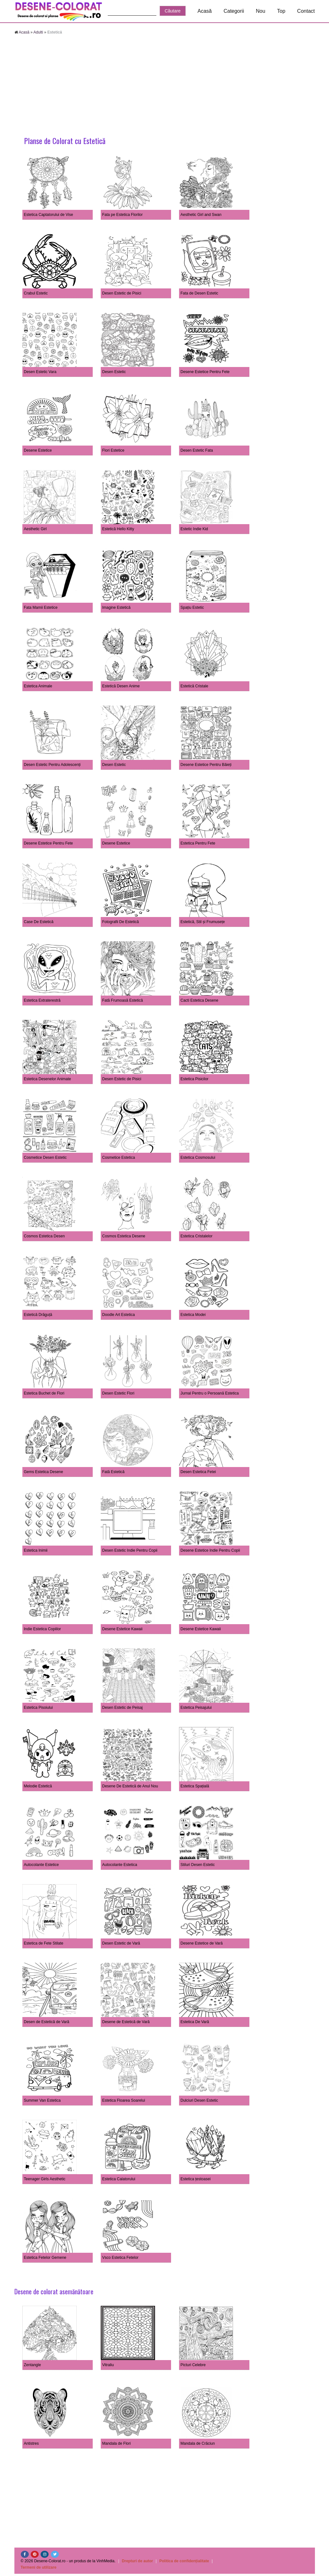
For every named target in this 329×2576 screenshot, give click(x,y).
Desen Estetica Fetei (198, 1472)
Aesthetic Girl (35, 529)
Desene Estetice (38, 450)
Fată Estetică (113, 1472)
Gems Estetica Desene (43, 1472)
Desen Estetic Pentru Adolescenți (52, 764)
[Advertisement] (164, 86)
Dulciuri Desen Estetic (199, 2100)
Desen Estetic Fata (197, 450)
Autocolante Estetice (41, 1864)
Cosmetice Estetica (118, 1157)
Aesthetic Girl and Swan (201, 214)
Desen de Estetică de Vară (46, 2022)
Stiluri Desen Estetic (198, 1864)
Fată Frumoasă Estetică (122, 1000)
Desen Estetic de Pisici (121, 293)
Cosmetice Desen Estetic (45, 1157)
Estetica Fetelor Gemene (45, 2257)
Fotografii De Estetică (120, 922)
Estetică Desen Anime (121, 686)
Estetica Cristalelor (197, 1236)
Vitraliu (108, 2365)
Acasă (205, 11)
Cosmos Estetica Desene (123, 1236)
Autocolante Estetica (119, 1864)
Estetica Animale (38, 686)
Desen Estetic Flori (118, 1393)
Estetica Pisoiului (38, 1707)
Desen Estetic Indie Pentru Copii (130, 1550)
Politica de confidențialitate (184, 2561)
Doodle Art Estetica (118, 1314)
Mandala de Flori (116, 2443)
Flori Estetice (113, 450)
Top (281, 11)
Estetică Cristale (194, 686)
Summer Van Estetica (42, 2100)
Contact (306, 11)
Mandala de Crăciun (198, 2443)
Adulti (38, 32)
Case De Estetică (39, 922)
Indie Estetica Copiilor (42, 1629)
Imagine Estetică (116, 607)
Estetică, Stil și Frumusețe (203, 922)
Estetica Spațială (195, 1786)
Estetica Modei (193, 1314)
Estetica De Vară (195, 2022)
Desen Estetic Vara (40, 372)
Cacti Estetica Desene (199, 1000)
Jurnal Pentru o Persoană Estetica (210, 1393)
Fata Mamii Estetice (41, 607)
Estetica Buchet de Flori (44, 1393)
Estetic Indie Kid (194, 529)
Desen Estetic (114, 372)
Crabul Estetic (36, 293)
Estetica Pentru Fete (198, 843)
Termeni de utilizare (39, 2567)
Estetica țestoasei (196, 2179)
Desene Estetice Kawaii (122, 1629)
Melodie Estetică (38, 1786)
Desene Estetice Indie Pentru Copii (210, 1550)
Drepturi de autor (137, 2561)
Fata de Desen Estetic (199, 293)
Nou (260, 11)
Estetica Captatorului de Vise (48, 214)
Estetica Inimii (36, 1550)
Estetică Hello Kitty (118, 529)
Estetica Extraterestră (42, 1000)
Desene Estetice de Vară (202, 1943)
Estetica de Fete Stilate (43, 1943)
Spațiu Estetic (192, 607)
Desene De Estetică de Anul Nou (130, 1786)
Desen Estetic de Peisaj (122, 1707)
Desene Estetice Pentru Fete (205, 372)
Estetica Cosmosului (198, 1157)
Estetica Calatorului (118, 2179)
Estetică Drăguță (38, 1314)
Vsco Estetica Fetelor (120, 2257)
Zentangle (32, 2365)
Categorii (233, 11)
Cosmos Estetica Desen (44, 1236)
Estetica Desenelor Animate (47, 1079)
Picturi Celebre (193, 2365)
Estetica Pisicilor (194, 1079)
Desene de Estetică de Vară (126, 2022)
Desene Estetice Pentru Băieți (206, 764)
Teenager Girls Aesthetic (45, 2179)
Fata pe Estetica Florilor (122, 214)
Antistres (31, 2443)
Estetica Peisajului (196, 1707)
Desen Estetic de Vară (121, 1943)
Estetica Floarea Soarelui (123, 2100)
